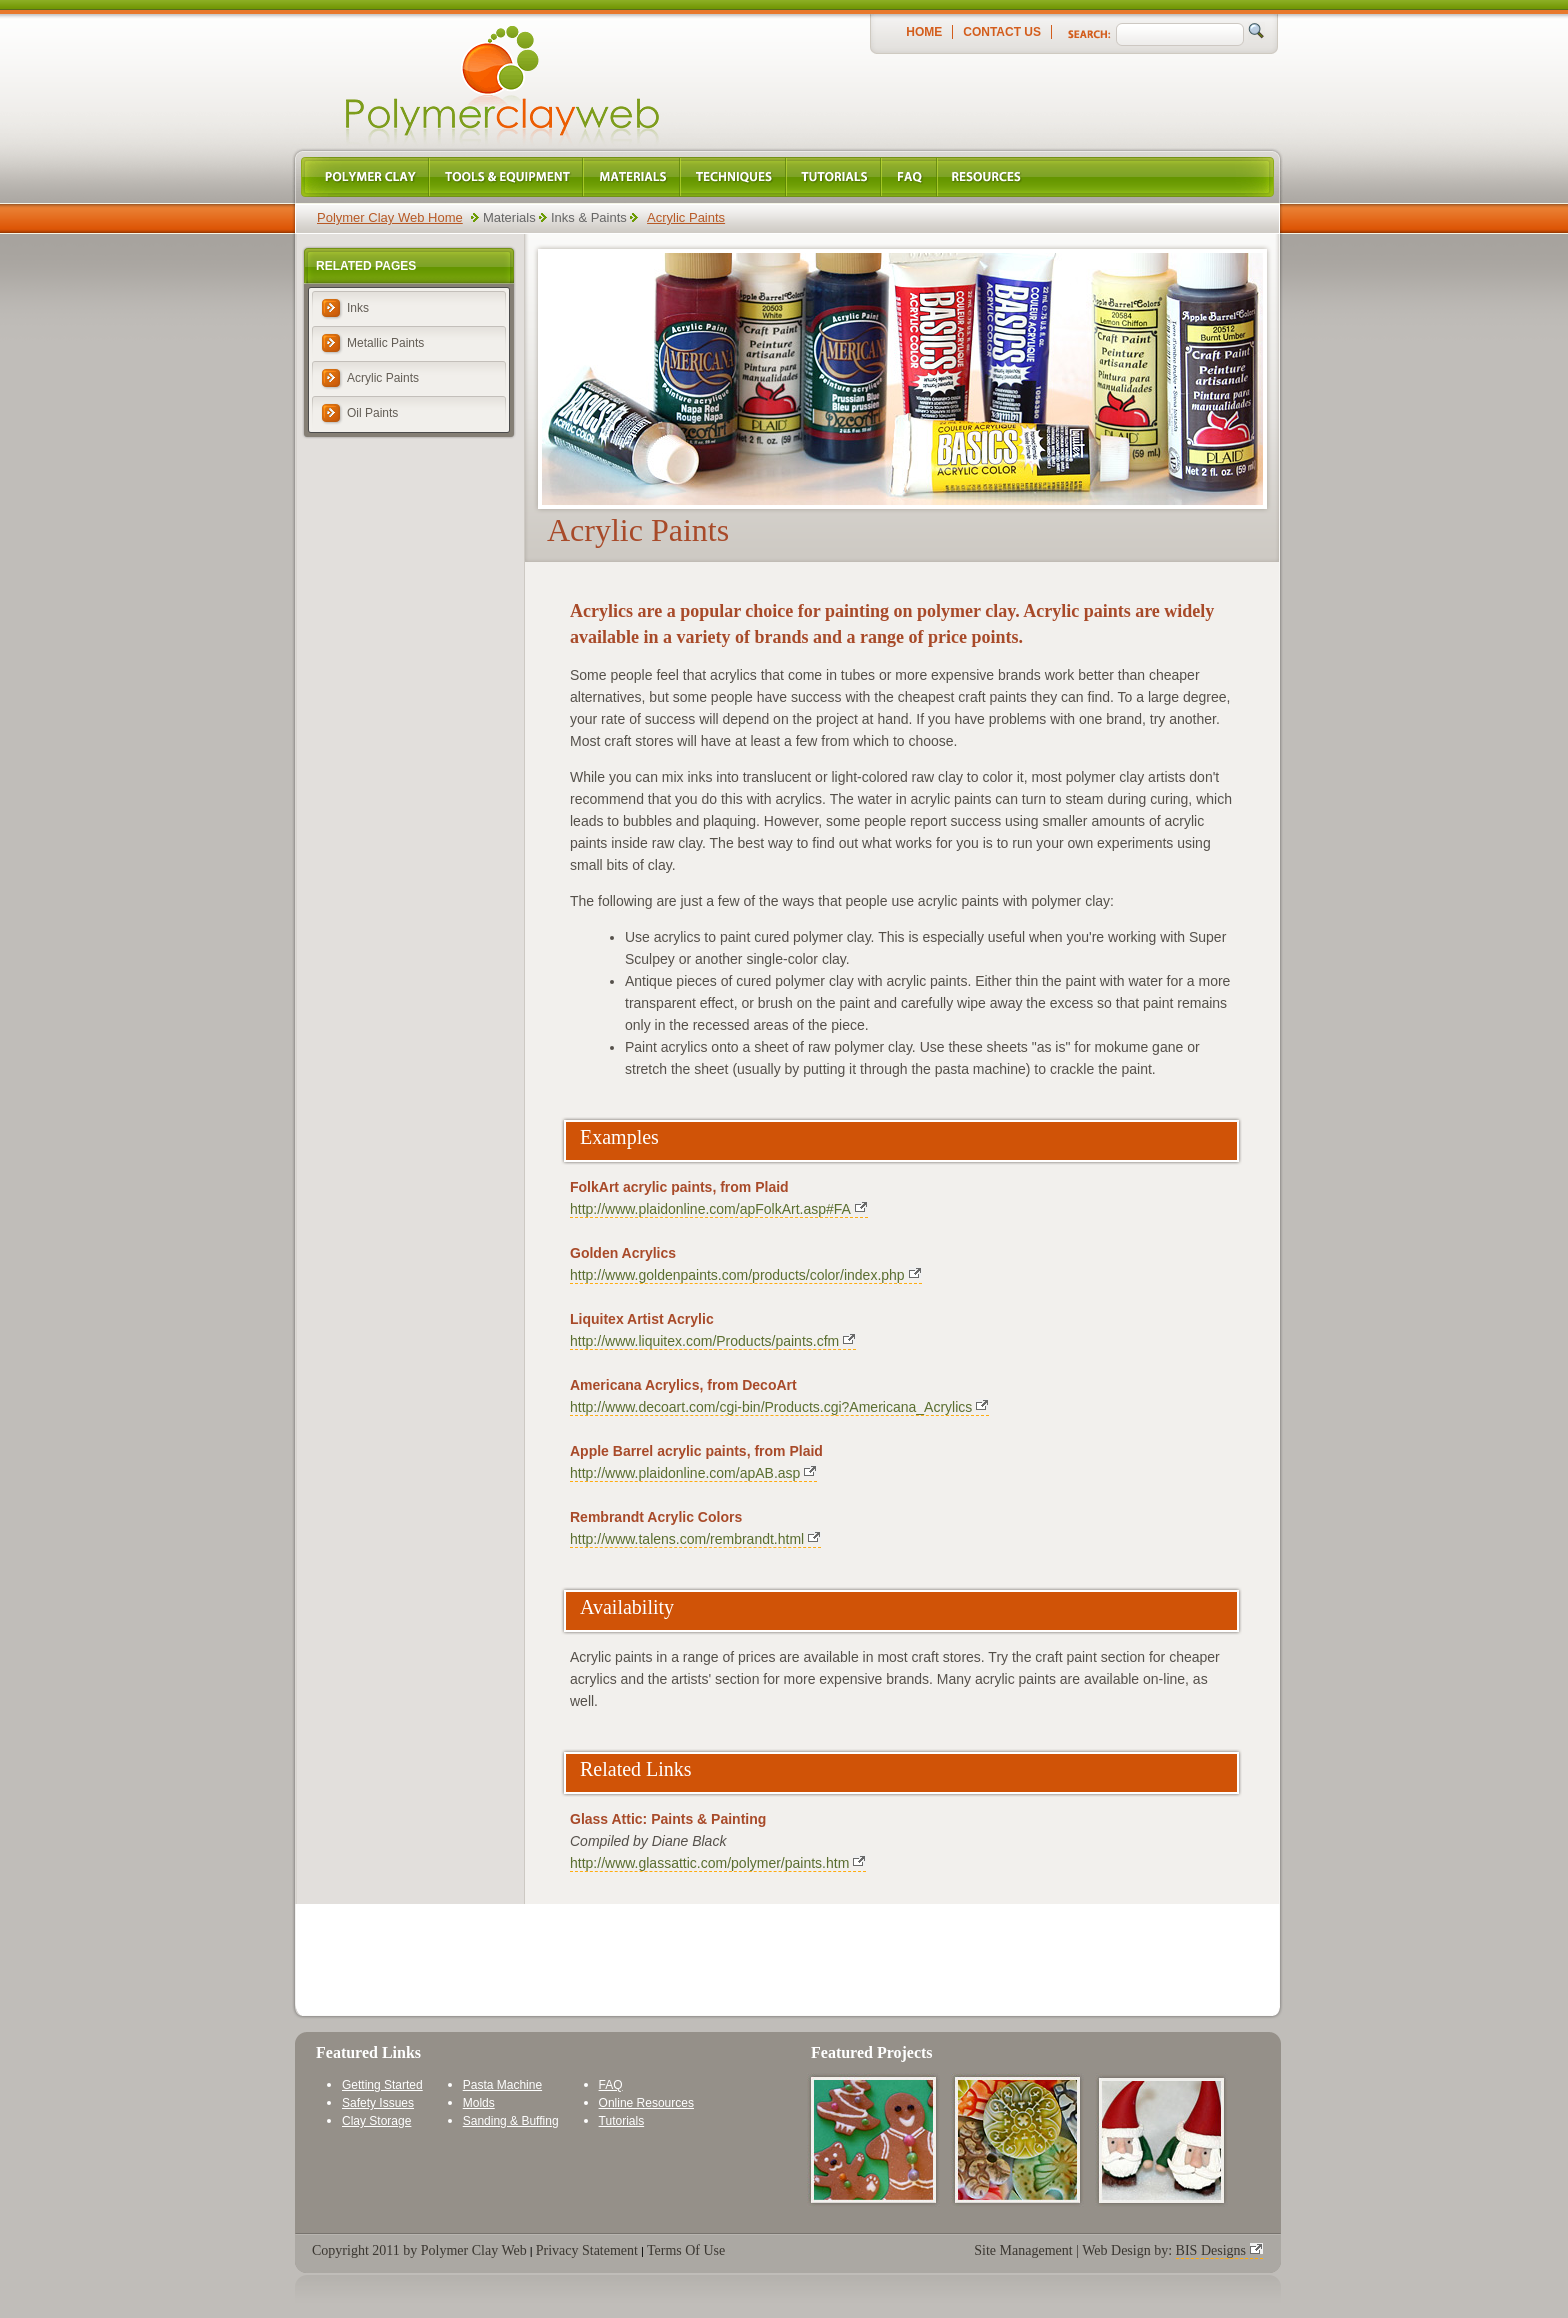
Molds (479, 2103)
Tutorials (622, 2121)
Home (924, 32)
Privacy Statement (587, 2250)
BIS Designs (1211, 2250)
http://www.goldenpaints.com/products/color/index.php (737, 1275)
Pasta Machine (502, 2085)
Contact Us (1002, 32)
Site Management (1023, 2250)
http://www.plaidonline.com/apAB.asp (685, 1473)
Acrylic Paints (686, 217)
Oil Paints (372, 413)
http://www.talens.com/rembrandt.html (687, 1539)
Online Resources (646, 2103)
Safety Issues (378, 2103)
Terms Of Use (686, 2250)
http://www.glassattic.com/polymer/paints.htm (709, 1863)
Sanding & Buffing (511, 2121)
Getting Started (382, 2085)
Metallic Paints (385, 343)
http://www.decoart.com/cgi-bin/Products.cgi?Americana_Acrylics (771, 1407)
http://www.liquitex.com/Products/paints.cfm (704, 1341)
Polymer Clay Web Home (390, 217)
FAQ (611, 2085)
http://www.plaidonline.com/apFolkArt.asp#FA (710, 1209)
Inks (358, 308)
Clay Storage (376, 2121)
